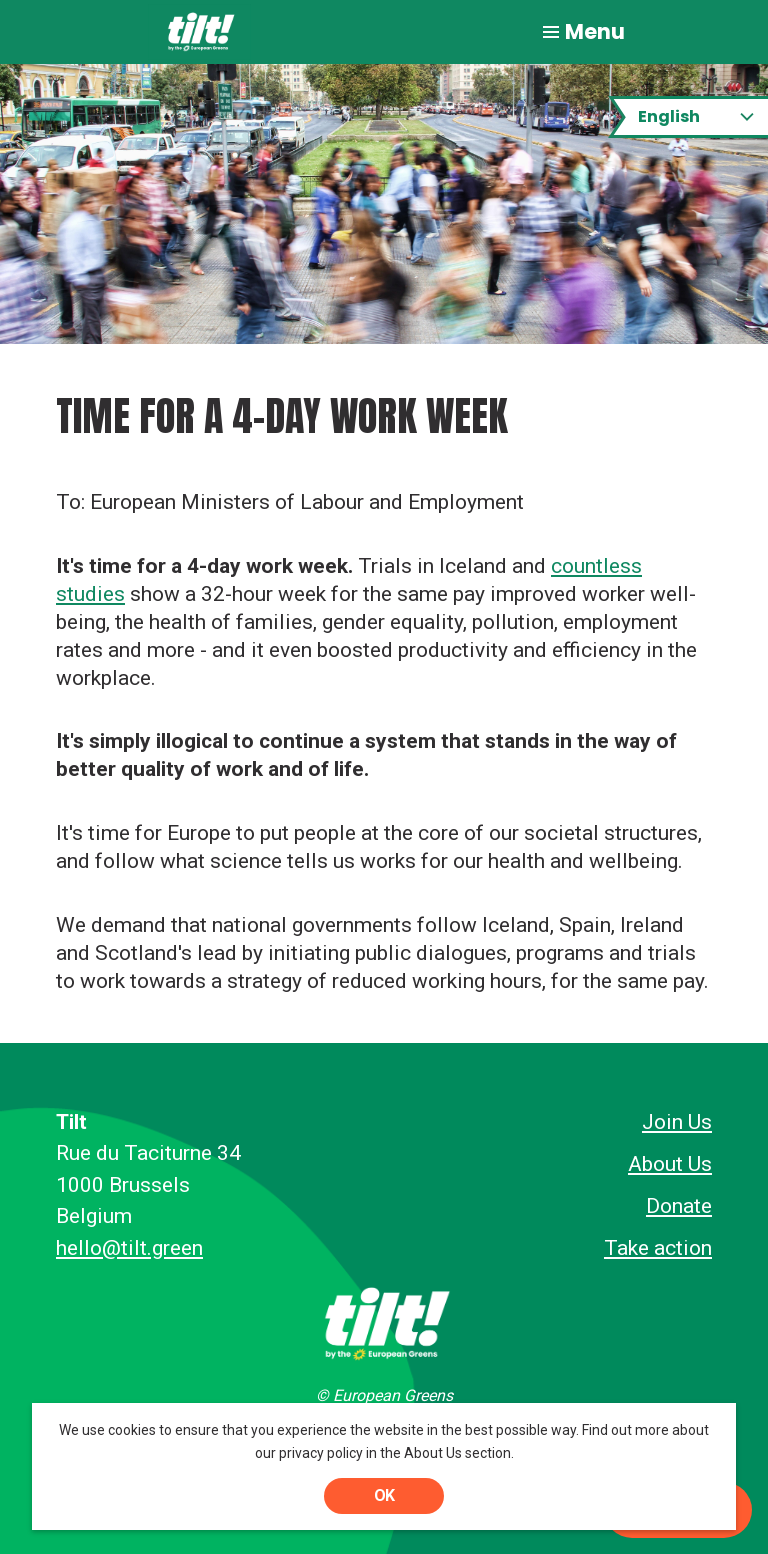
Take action (658, 1248)
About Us (670, 1164)
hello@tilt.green (129, 1248)
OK (384, 1495)
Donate (679, 1206)
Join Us (677, 1122)
